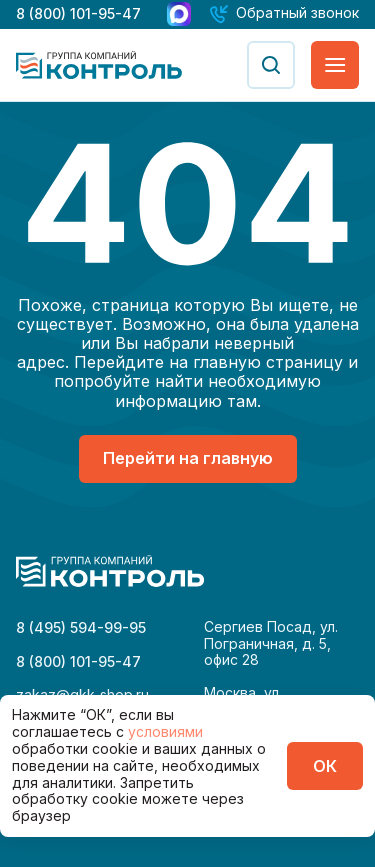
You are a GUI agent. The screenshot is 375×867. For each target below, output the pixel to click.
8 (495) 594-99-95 (81, 627)
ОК (325, 766)
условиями (165, 731)
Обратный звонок (297, 13)
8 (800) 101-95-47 (78, 13)
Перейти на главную (188, 458)
